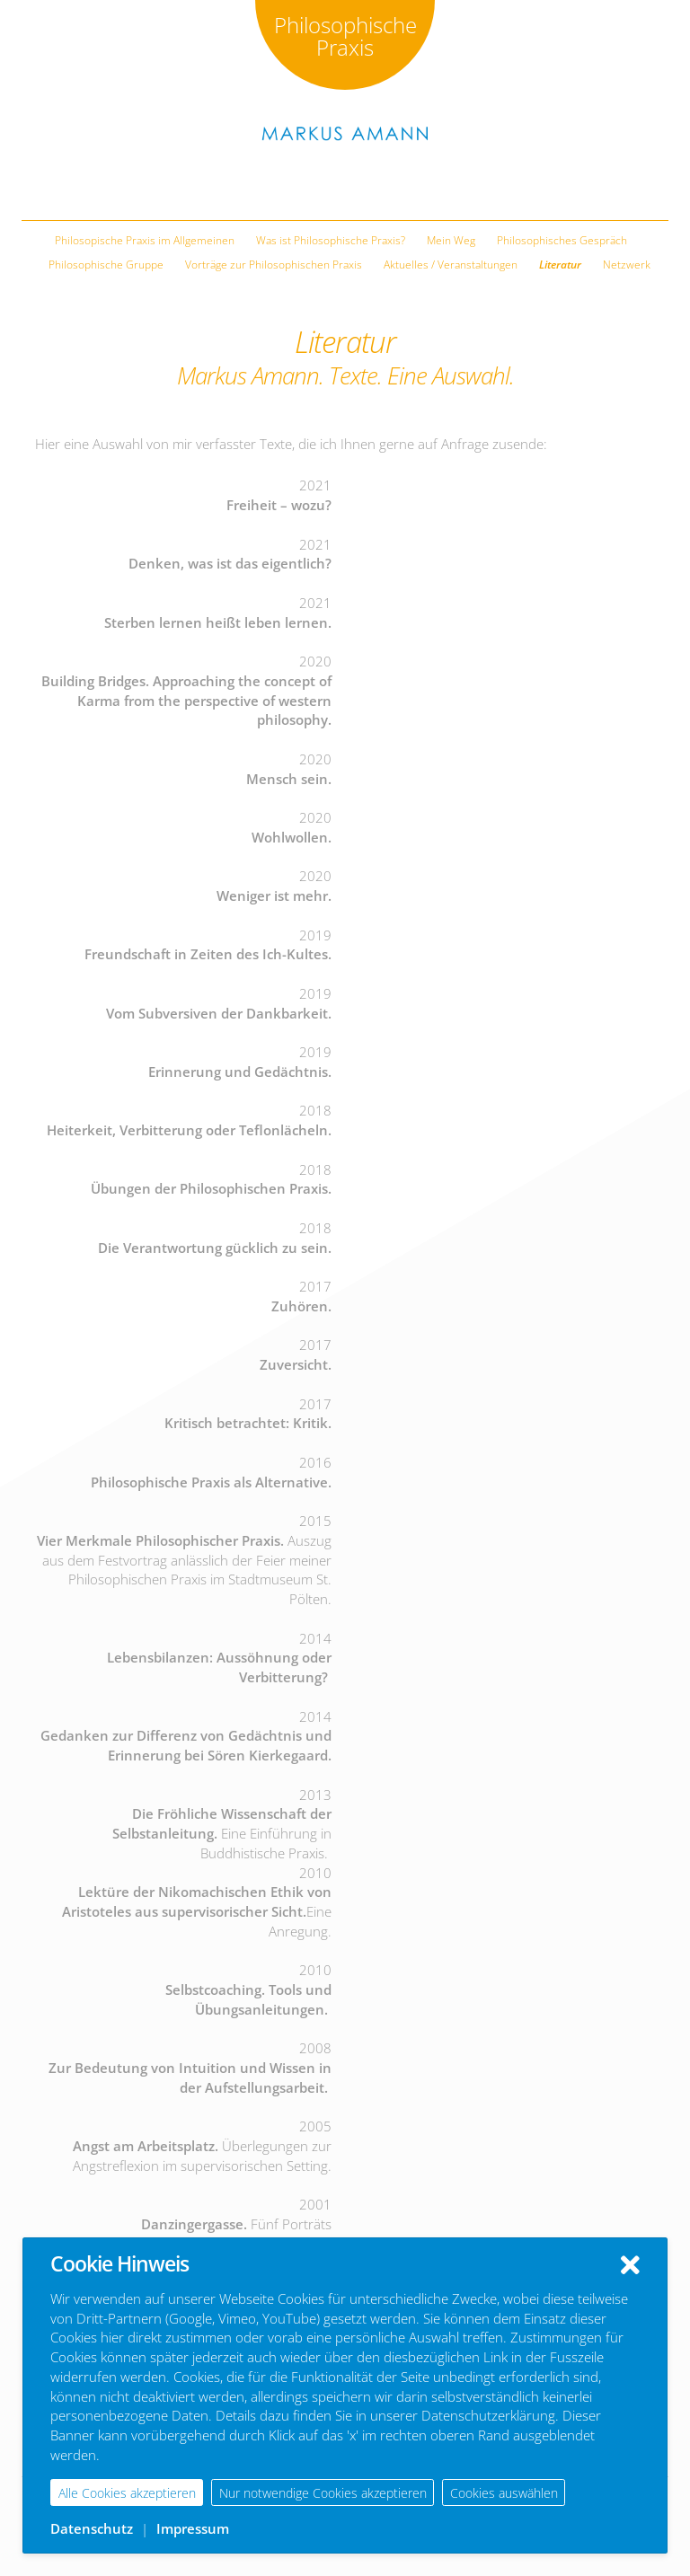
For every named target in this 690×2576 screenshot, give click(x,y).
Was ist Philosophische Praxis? (330, 240)
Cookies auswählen (504, 2492)
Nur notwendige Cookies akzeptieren (323, 2492)
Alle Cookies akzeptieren (127, 2492)
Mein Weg (451, 240)
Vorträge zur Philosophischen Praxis (273, 264)
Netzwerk (626, 264)
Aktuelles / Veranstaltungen (451, 264)
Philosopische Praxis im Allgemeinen (144, 240)
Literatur (560, 264)
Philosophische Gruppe (106, 264)
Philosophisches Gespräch (562, 240)
